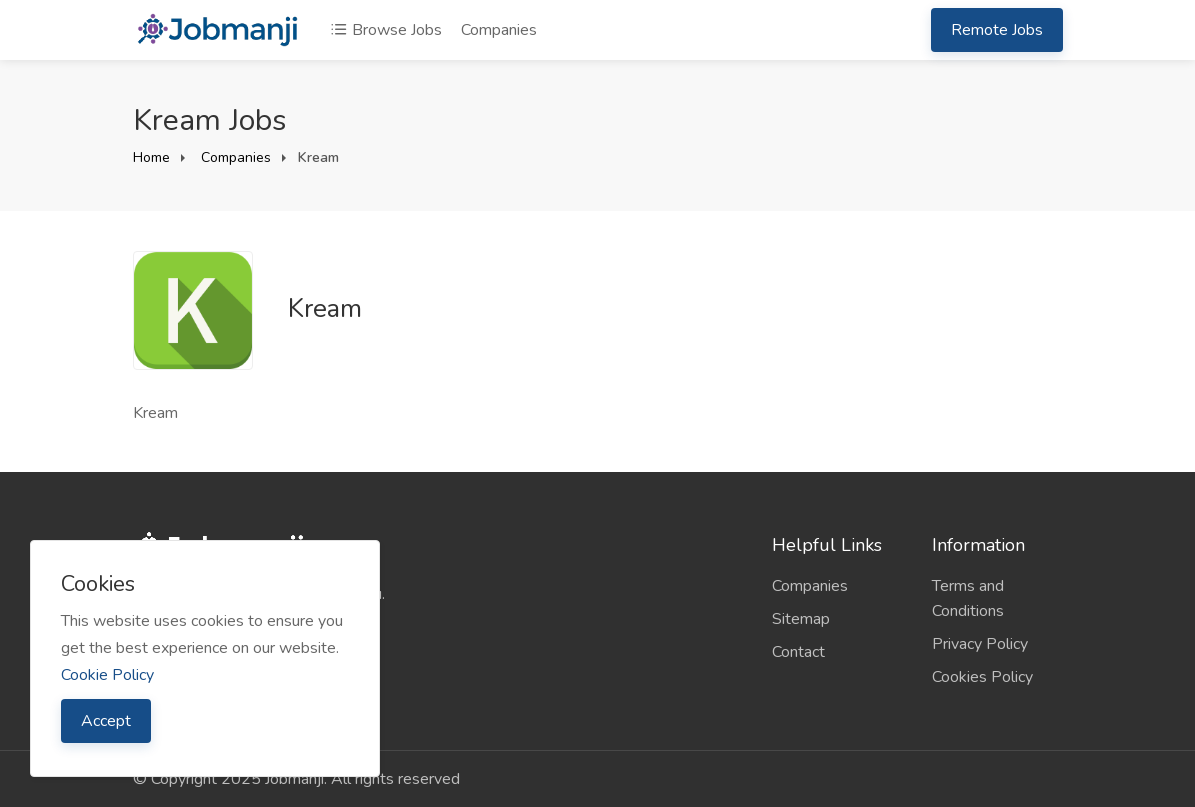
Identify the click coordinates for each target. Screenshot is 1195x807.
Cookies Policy (982, 677)
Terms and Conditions (968, 598)
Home (151, 157)
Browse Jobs (386, 30)
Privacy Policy (980, 644)
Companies (499, 30)
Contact (798, 652)
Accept (106, 721)
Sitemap (801, 619)
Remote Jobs (997, 30)
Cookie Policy (107, 675)
